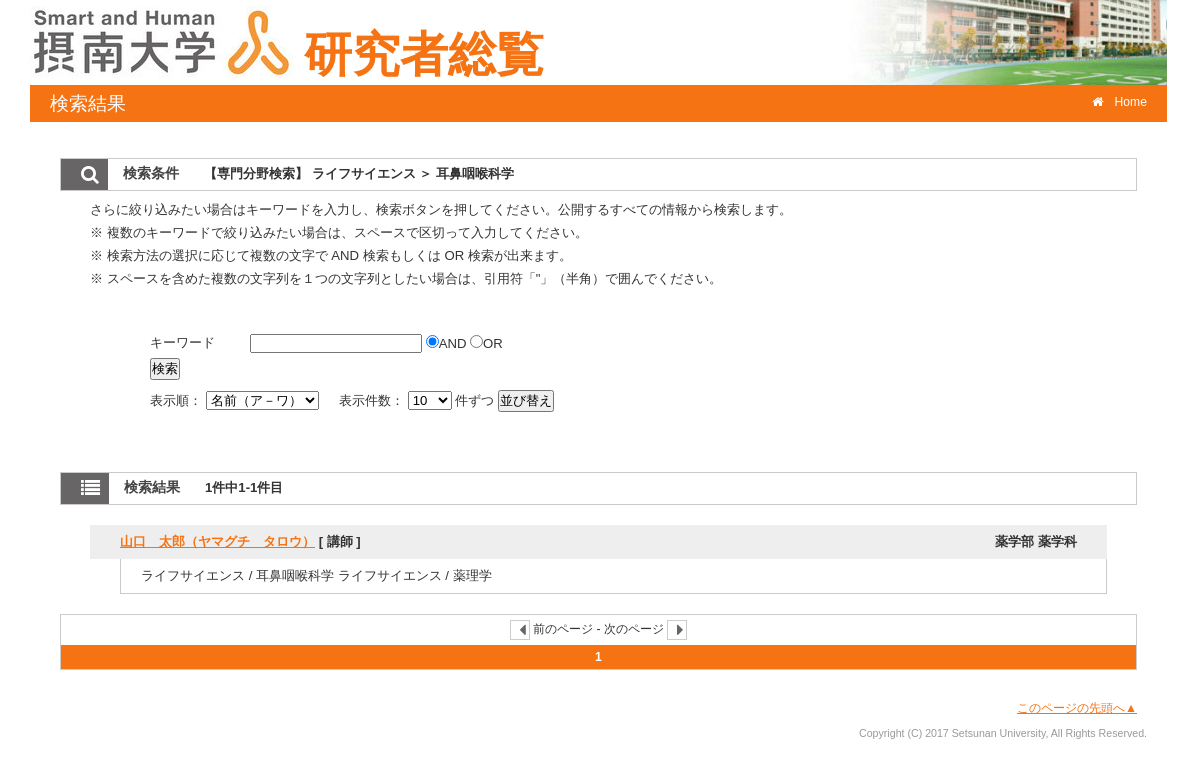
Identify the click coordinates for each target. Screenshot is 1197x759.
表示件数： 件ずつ (418, 400)
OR (486, 343)
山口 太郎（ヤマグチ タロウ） (217, 541)
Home (1119, 102)
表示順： (236, 400)
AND (448, 343)
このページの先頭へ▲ (1077, 708)
